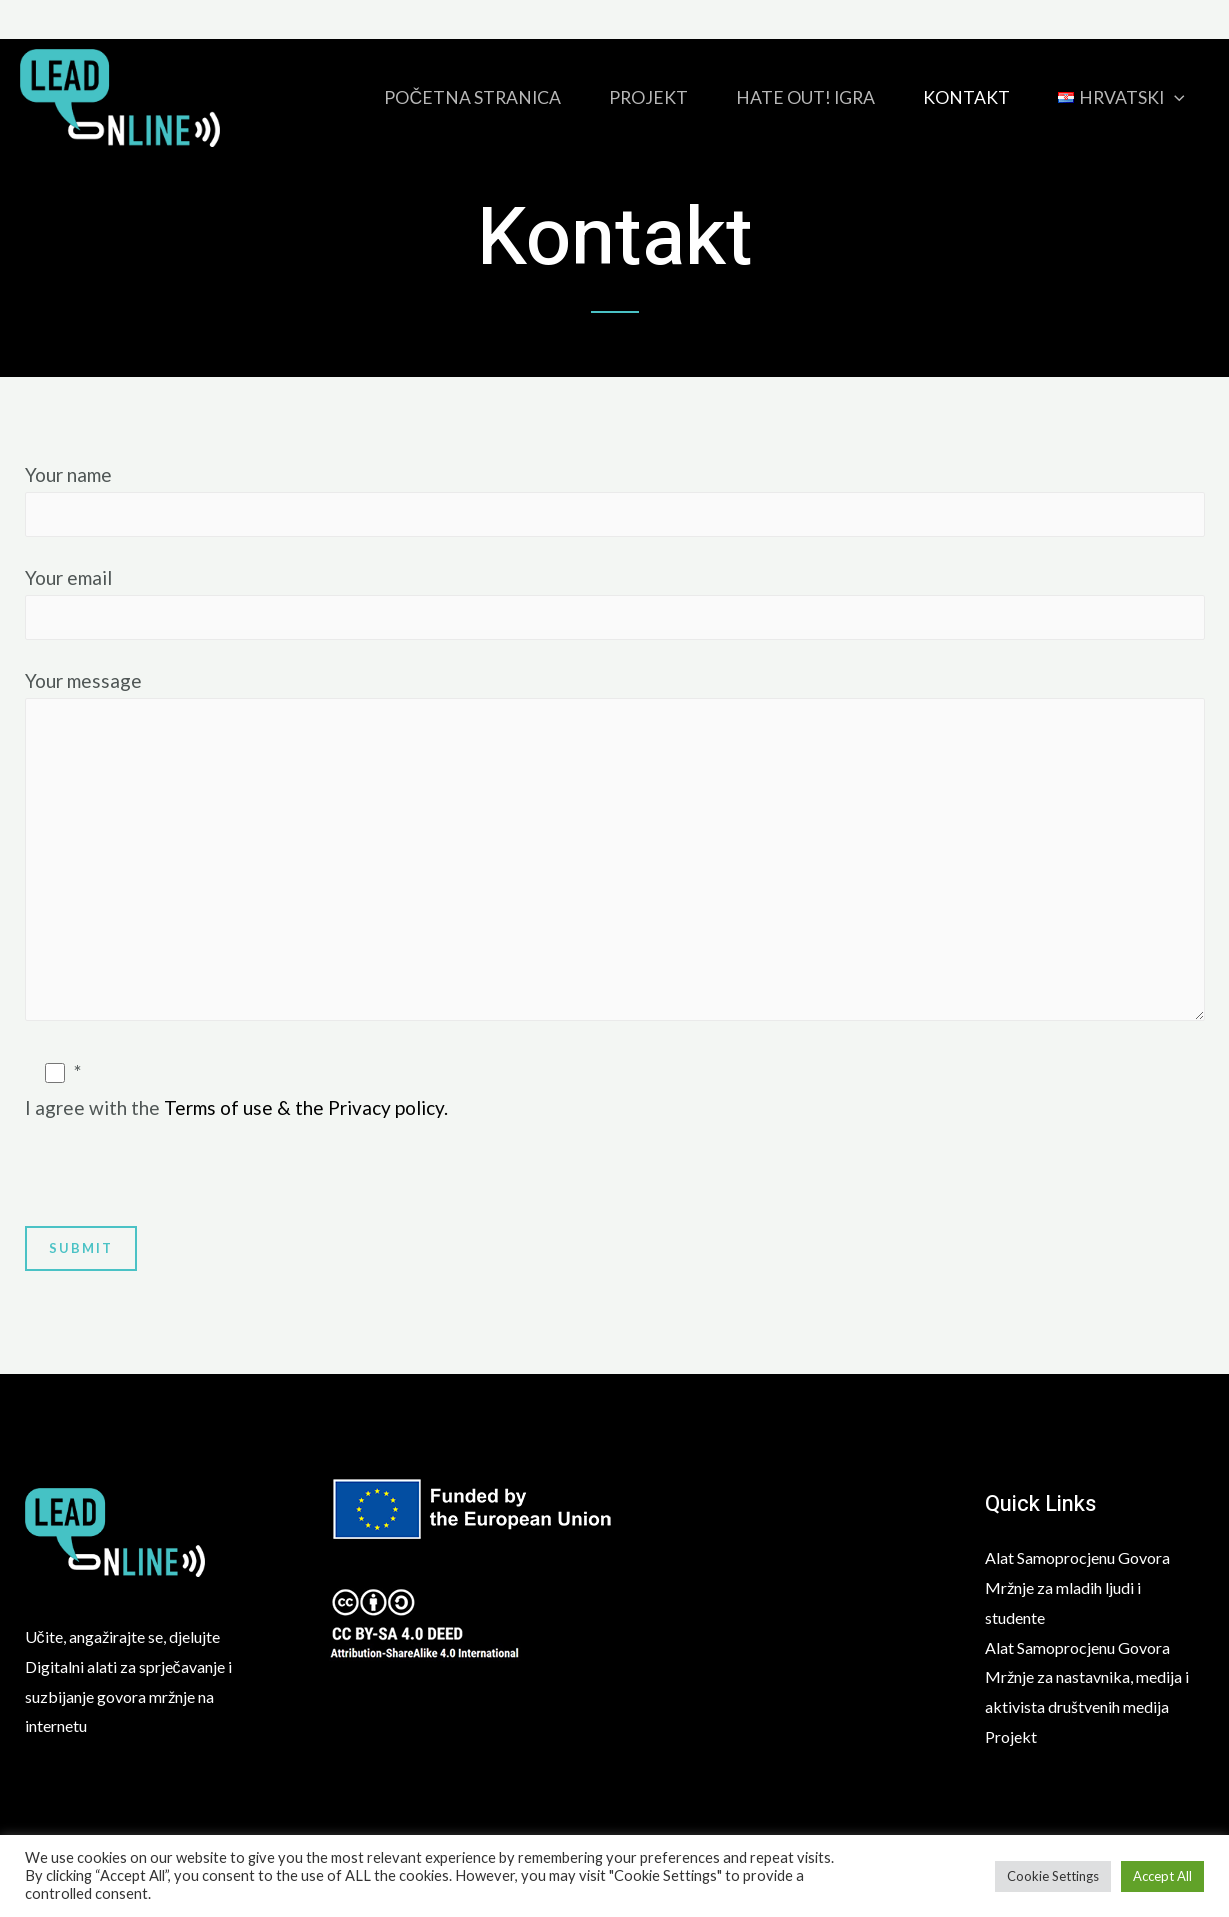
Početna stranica (472, 97)
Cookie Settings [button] (1053, 1876)
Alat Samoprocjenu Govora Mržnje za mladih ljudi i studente (1077, 1587)
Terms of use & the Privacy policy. (306, 1107)
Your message (615, 850)
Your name (615, 500)
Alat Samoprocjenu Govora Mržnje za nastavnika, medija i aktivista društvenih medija (1087, 1677)
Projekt (648, 97)
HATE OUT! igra (805, 97)
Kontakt (966, 97)
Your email (615, 603)
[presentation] (177, 1187)
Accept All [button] (1162, 1876)
